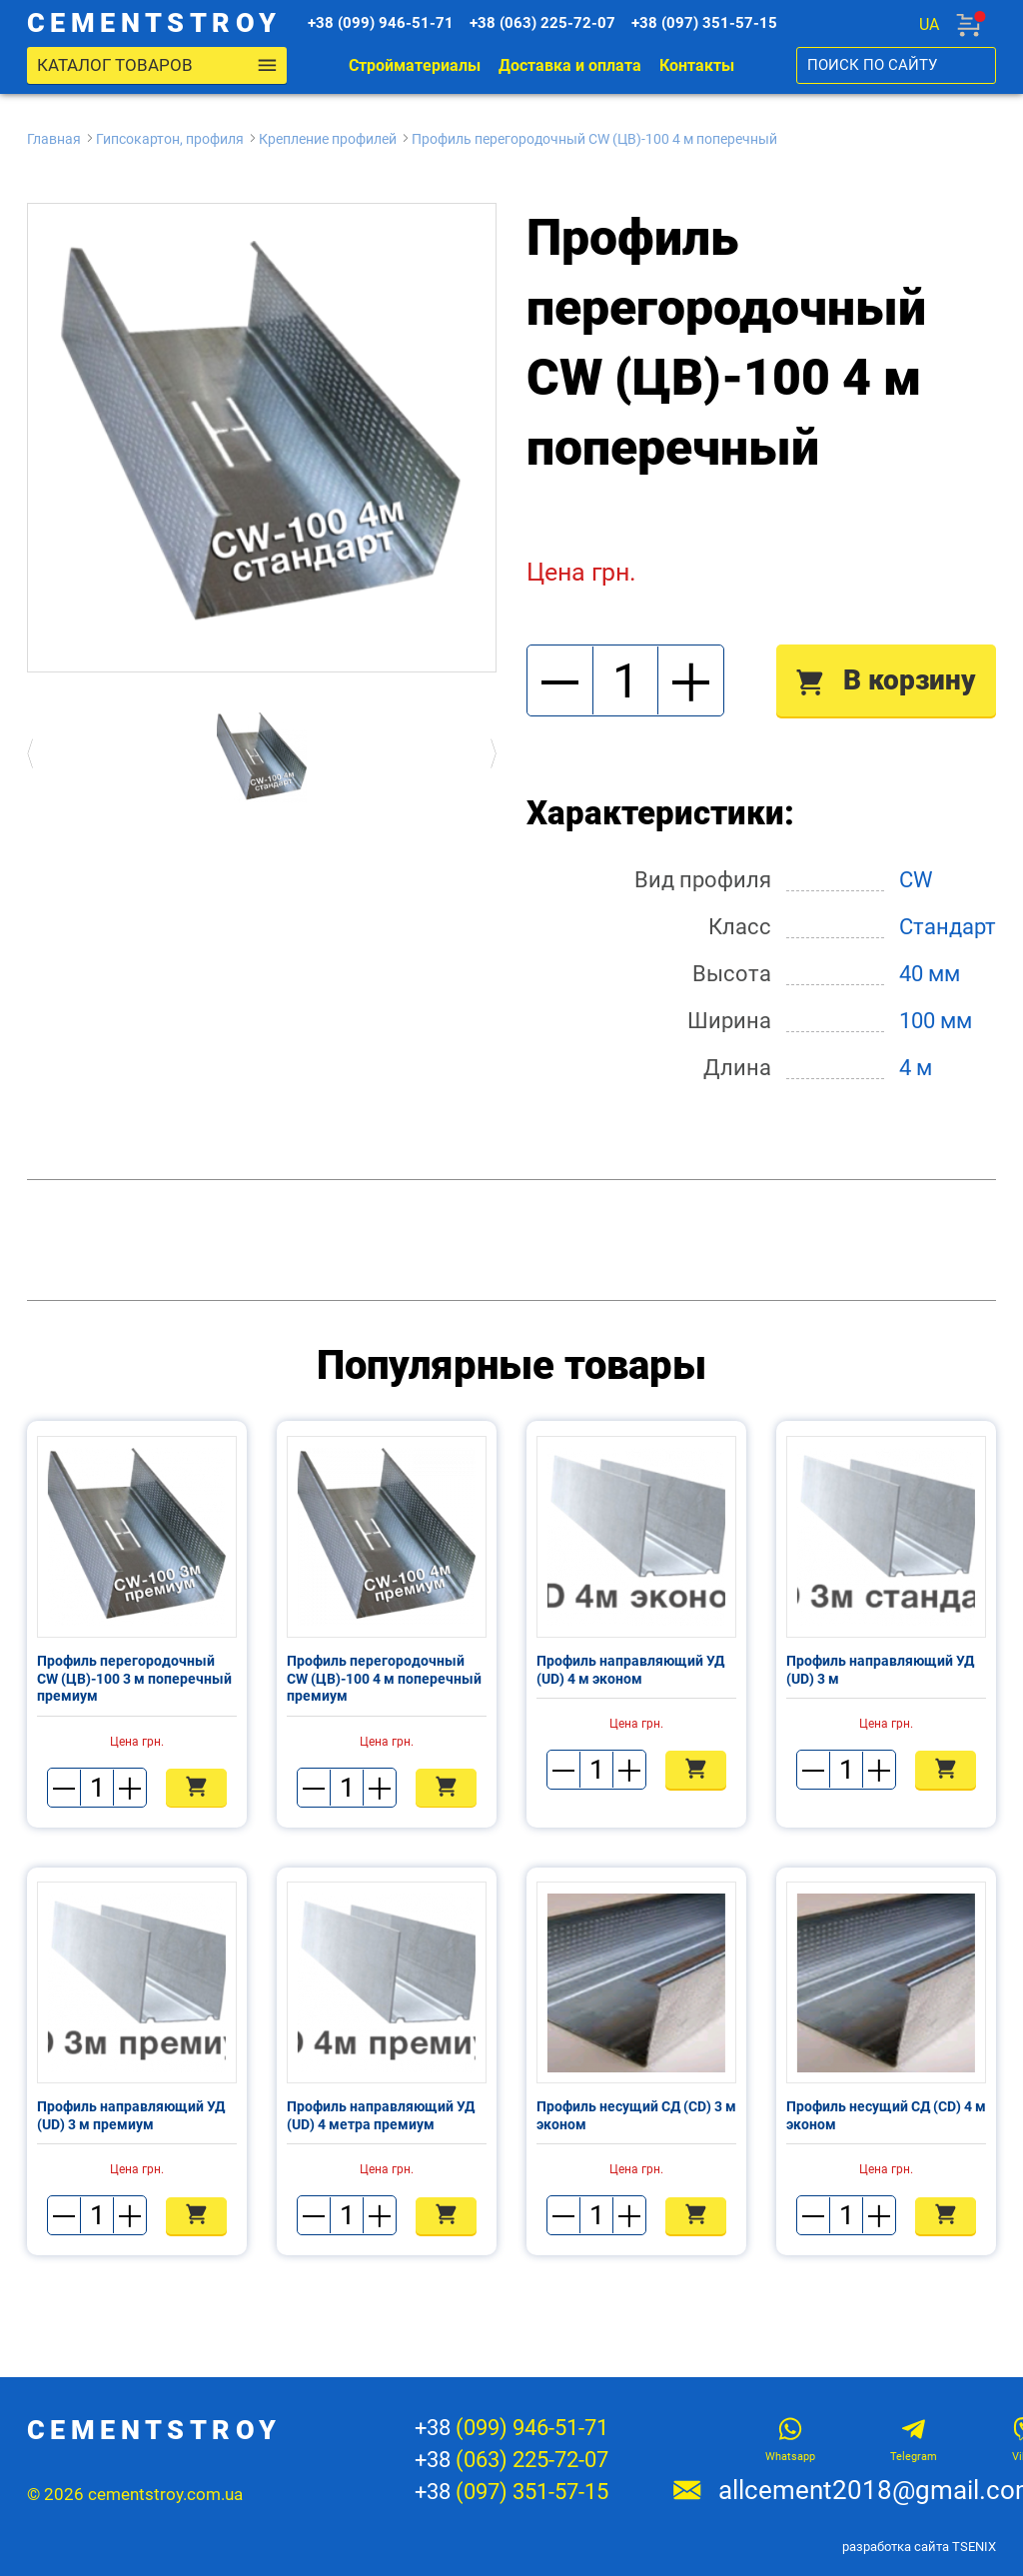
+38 (511, 2428)
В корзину (886, 680)
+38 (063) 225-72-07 (549, 24)
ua (929, 24)
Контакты (696, 67)
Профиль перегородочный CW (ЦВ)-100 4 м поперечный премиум (384, 1679)
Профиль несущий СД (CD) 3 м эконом (636, 2117)
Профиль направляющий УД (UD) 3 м (880, 1671)
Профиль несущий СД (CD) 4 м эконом (886, 2117)
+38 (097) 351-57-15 (711, 24)
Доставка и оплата (570, 67)
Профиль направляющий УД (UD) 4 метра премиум (381, 2117)
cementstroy (159, 24)
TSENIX (974, 2546)
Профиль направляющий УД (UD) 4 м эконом (630, 1671)
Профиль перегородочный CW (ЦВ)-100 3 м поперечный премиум (134, 1679)
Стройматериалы (415, 67)
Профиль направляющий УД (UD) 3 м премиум (131, 2117)
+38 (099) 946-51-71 (388, 24)
